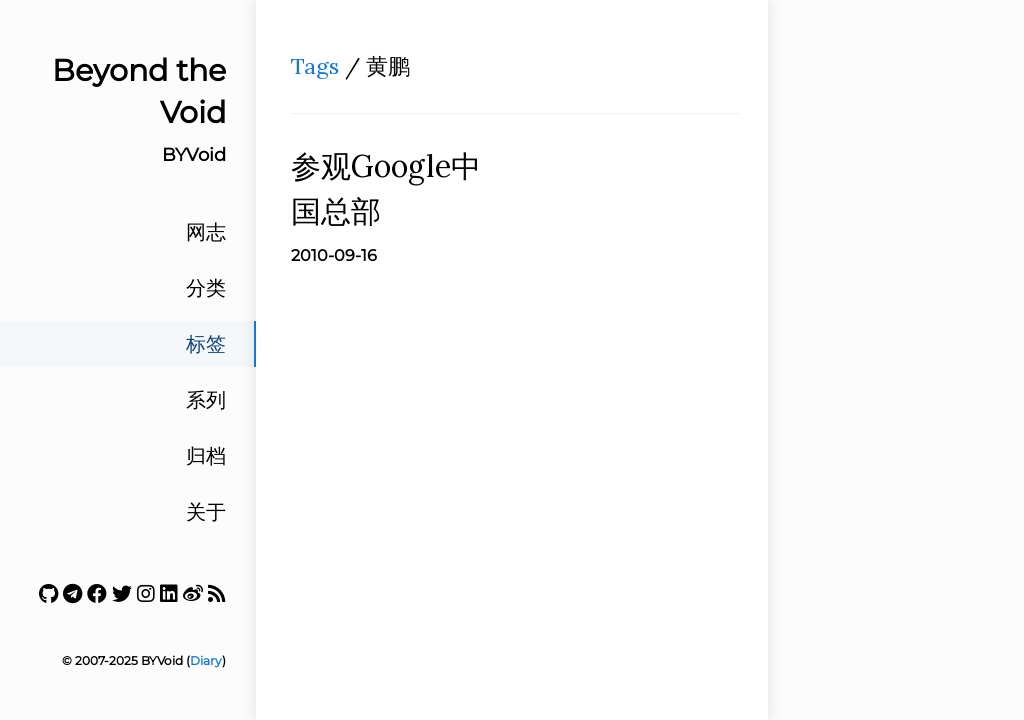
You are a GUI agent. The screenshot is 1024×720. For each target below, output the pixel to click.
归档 (206, 456)
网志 (206, 232)
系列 (206, 400)
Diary (206, 660)
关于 (206, 512)
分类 (206, 288)
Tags (315, 66)
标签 (206, 344)
